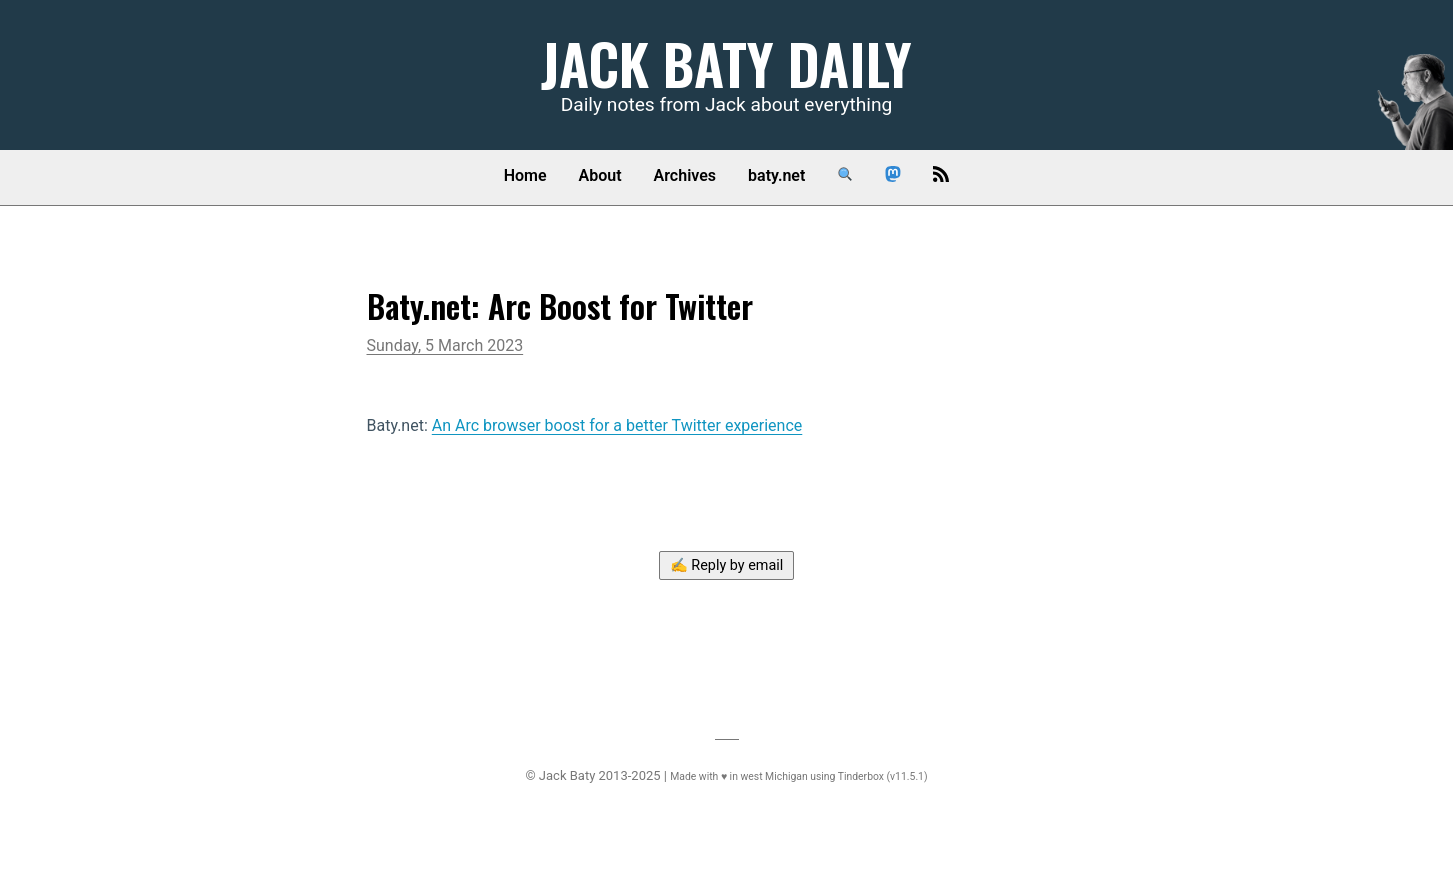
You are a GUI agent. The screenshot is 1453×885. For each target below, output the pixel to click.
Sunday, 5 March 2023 (445, 345)
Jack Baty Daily (726, 62)
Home (525, 175)
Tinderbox (861, 776)
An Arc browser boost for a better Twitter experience (617, 425)
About (600, 175)
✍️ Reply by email (727, 565)
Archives (685, 175)
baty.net (776, 175)
